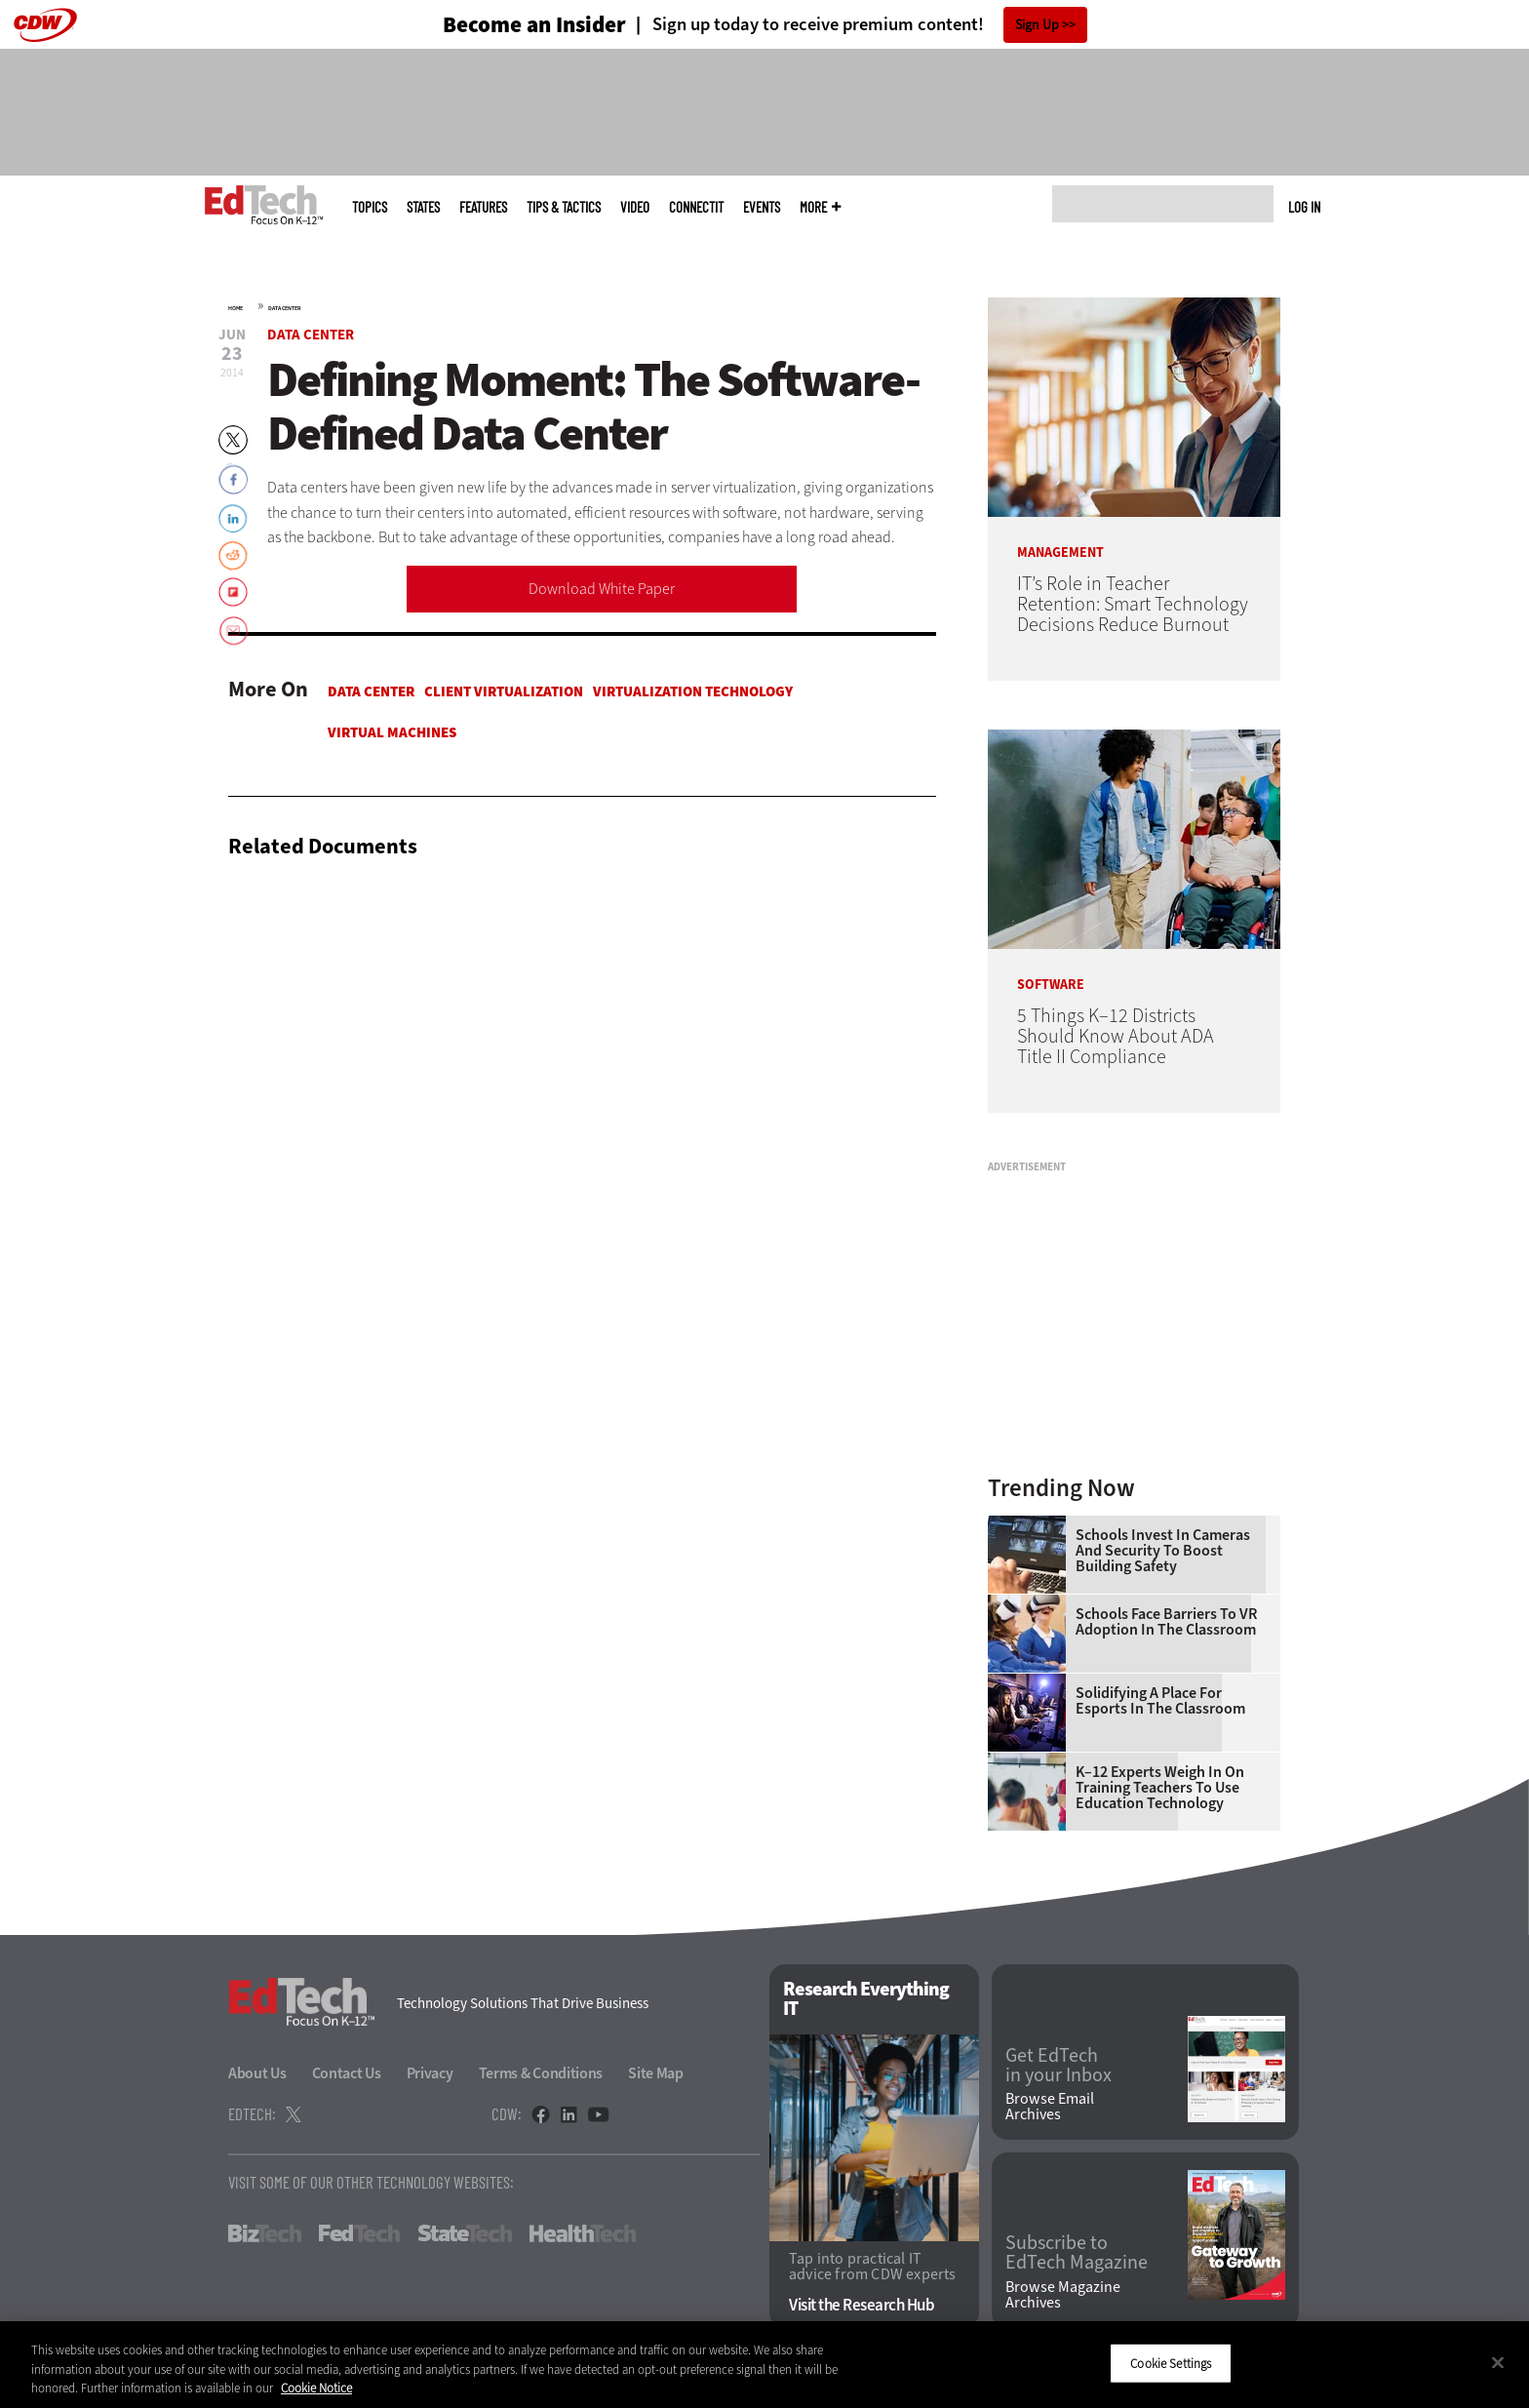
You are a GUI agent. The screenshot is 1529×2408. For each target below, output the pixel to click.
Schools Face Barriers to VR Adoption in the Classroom (1166, 1622)
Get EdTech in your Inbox (1058, 2065)
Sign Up (1037, 25)
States (423, 207)
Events (761, 207)
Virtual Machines (392, 732)
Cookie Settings (1170, 2362)
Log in (1304, 207)
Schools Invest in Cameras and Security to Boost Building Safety (1163, 1550)
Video (634, 207)
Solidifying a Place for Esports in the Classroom (1160, 1701)
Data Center (284, 308)
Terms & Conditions (541, 2073)
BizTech (264, 2233)
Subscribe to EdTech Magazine (1076, 2252)
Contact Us (346, 2073)
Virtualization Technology (693, 691)
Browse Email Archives (1049, 2106)
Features (483, 207)
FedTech (359, 2233)
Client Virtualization (503, 691)
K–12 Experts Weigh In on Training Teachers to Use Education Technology (1160, 1787)
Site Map (656, 2073)
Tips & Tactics (564, 207)
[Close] (1497, 2362)
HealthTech (582, 2233)
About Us (257, 2073)
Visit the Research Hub (861, 2305)
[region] (764, 2364)
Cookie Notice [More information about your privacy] (316, 2388)
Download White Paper (602, 588)
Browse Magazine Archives (1062, 2294)
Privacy (430, 2073)
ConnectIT (696, 207)
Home (235, 308)
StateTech (464, 2233)
